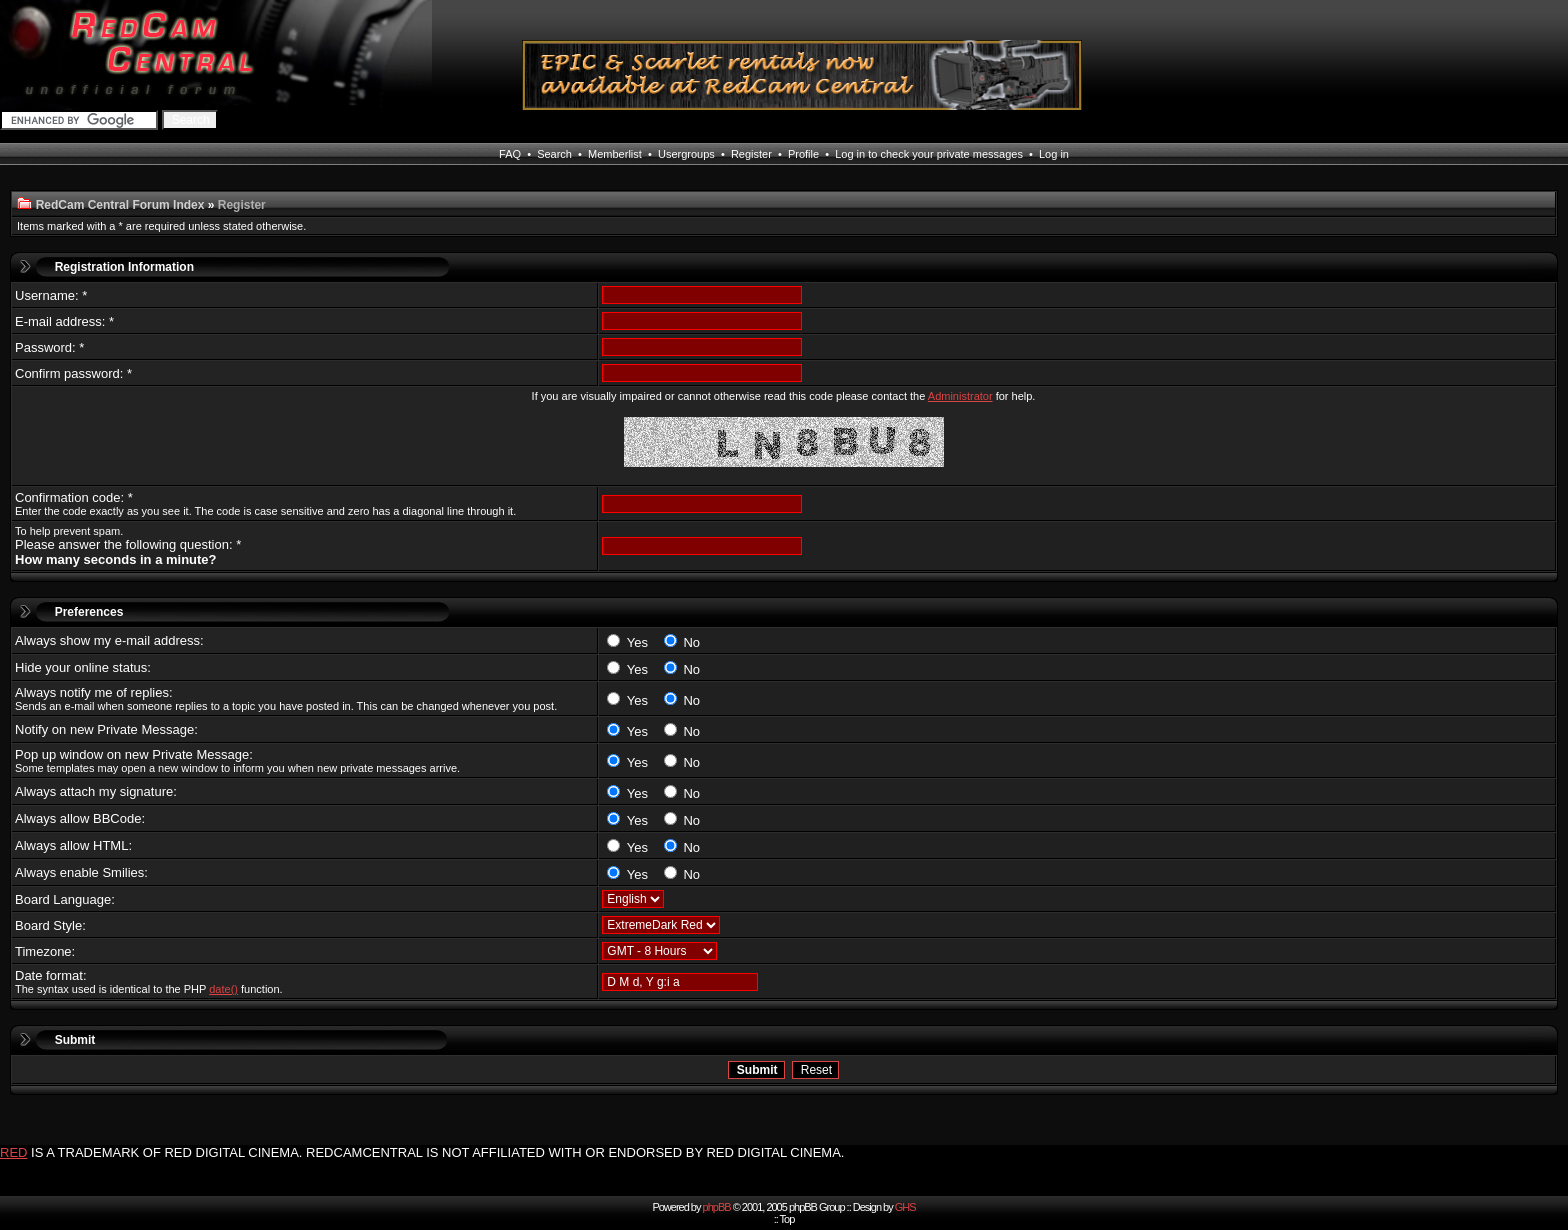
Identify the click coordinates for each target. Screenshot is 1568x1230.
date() (223, 989)
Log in (1054, 154)
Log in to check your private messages (929, 154)
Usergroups (686, 154)
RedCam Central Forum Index (120, 205)
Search (554, 154)
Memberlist (615, 154)
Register (751, 154)
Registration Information (124, 267)
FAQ (510, 154)
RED (13, 1152)
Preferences (89, 612)
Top (787, 1219)
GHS (905, 1207)
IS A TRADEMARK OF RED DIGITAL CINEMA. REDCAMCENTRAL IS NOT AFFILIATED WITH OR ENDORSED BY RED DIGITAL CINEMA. (437, 1152)
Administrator (960, 396)
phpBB (717, 1207)
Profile (803, 154)
